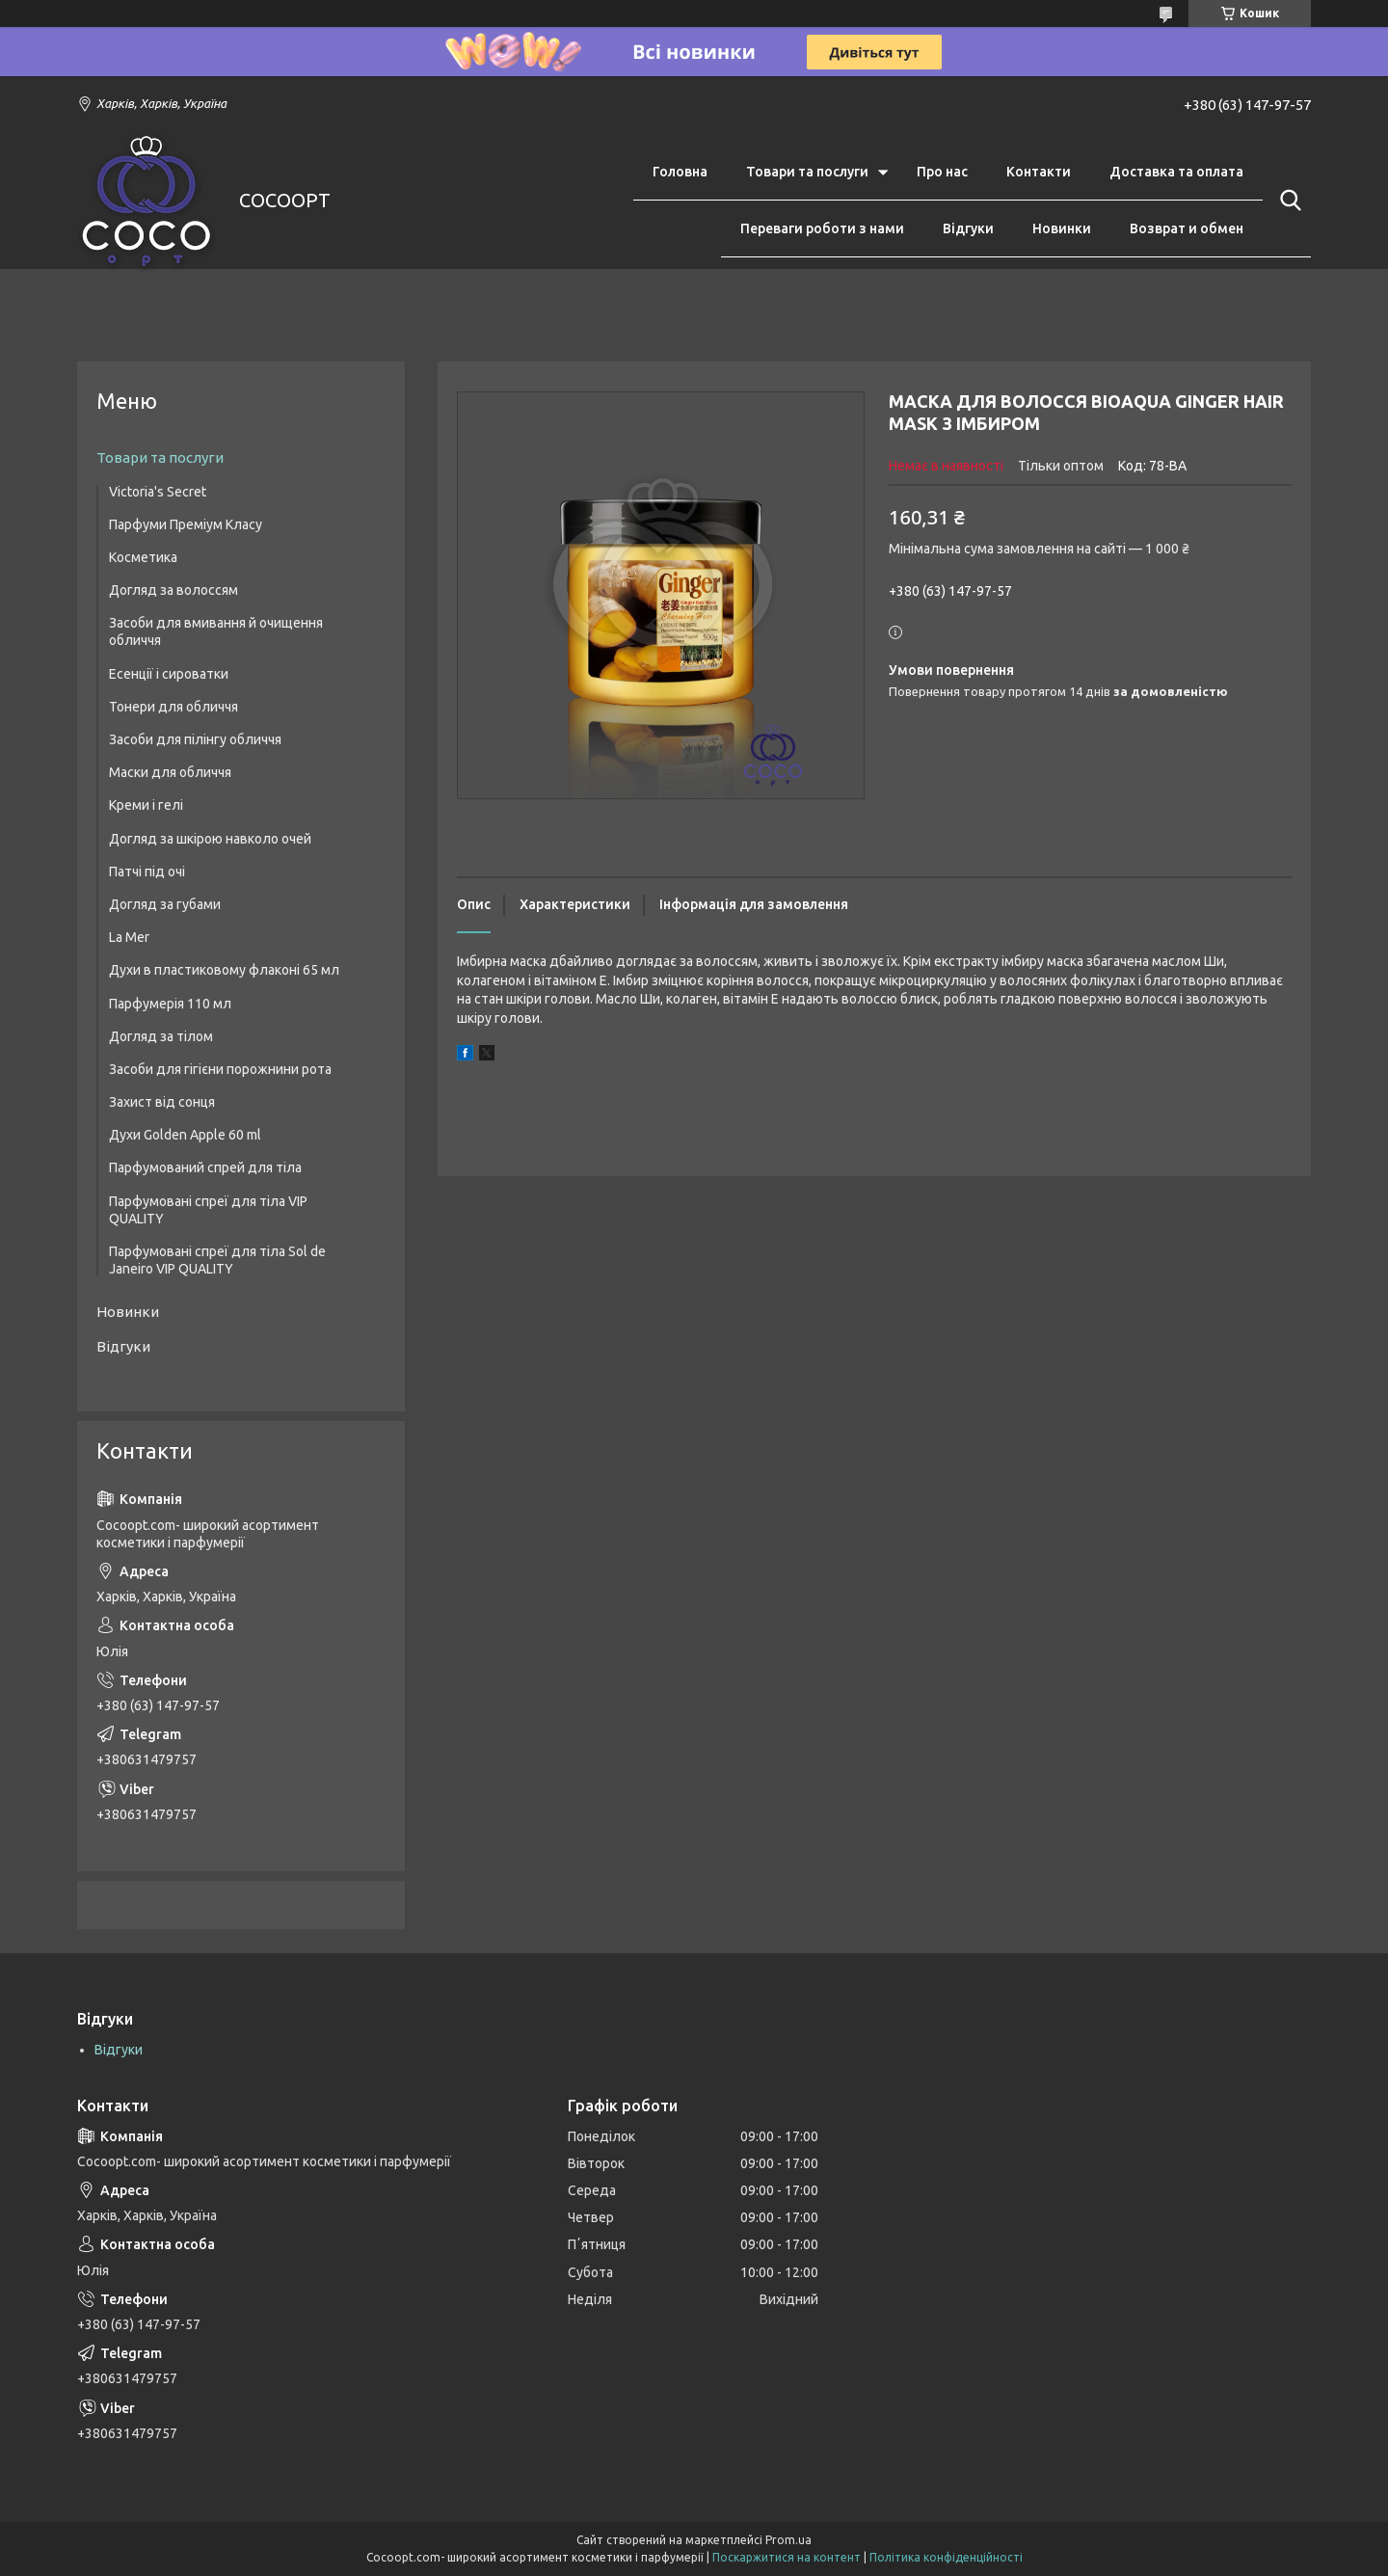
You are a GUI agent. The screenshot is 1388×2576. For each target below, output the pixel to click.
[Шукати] (1287, 200)
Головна (680, 171)
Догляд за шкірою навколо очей (210, 838)
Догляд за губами (165, 904)
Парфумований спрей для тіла (205, 1167)
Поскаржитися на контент (786, 2557)
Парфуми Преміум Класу (185, 524)
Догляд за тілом (161, 1036)
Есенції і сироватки (168, 674)
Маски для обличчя (170, 772)
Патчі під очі (147, 871)
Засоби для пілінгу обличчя (195, 739)
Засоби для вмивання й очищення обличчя (216, 631)
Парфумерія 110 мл (170, 1003)
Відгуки (968, 228)
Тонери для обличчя (173, 706)
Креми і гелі (146, 805)
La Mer (129, 937)
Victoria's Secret (157, 491)
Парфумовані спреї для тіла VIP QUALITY (208, 1210)
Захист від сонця (162, 1102)
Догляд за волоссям (173, 590)
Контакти (1038, 171)
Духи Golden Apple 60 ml (185, 1134)
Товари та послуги (807, 171)
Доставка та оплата (1176, 171)
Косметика (143, 557)
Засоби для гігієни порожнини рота (220, 1069)
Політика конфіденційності (946, 2557)
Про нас (942, 171)
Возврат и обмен (1186, 228)
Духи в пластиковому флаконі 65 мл (224, 970)
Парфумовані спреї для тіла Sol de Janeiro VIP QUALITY (217, 1260)
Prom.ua (788, 2540)
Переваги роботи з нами (822, 228)
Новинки (1061, 228)
